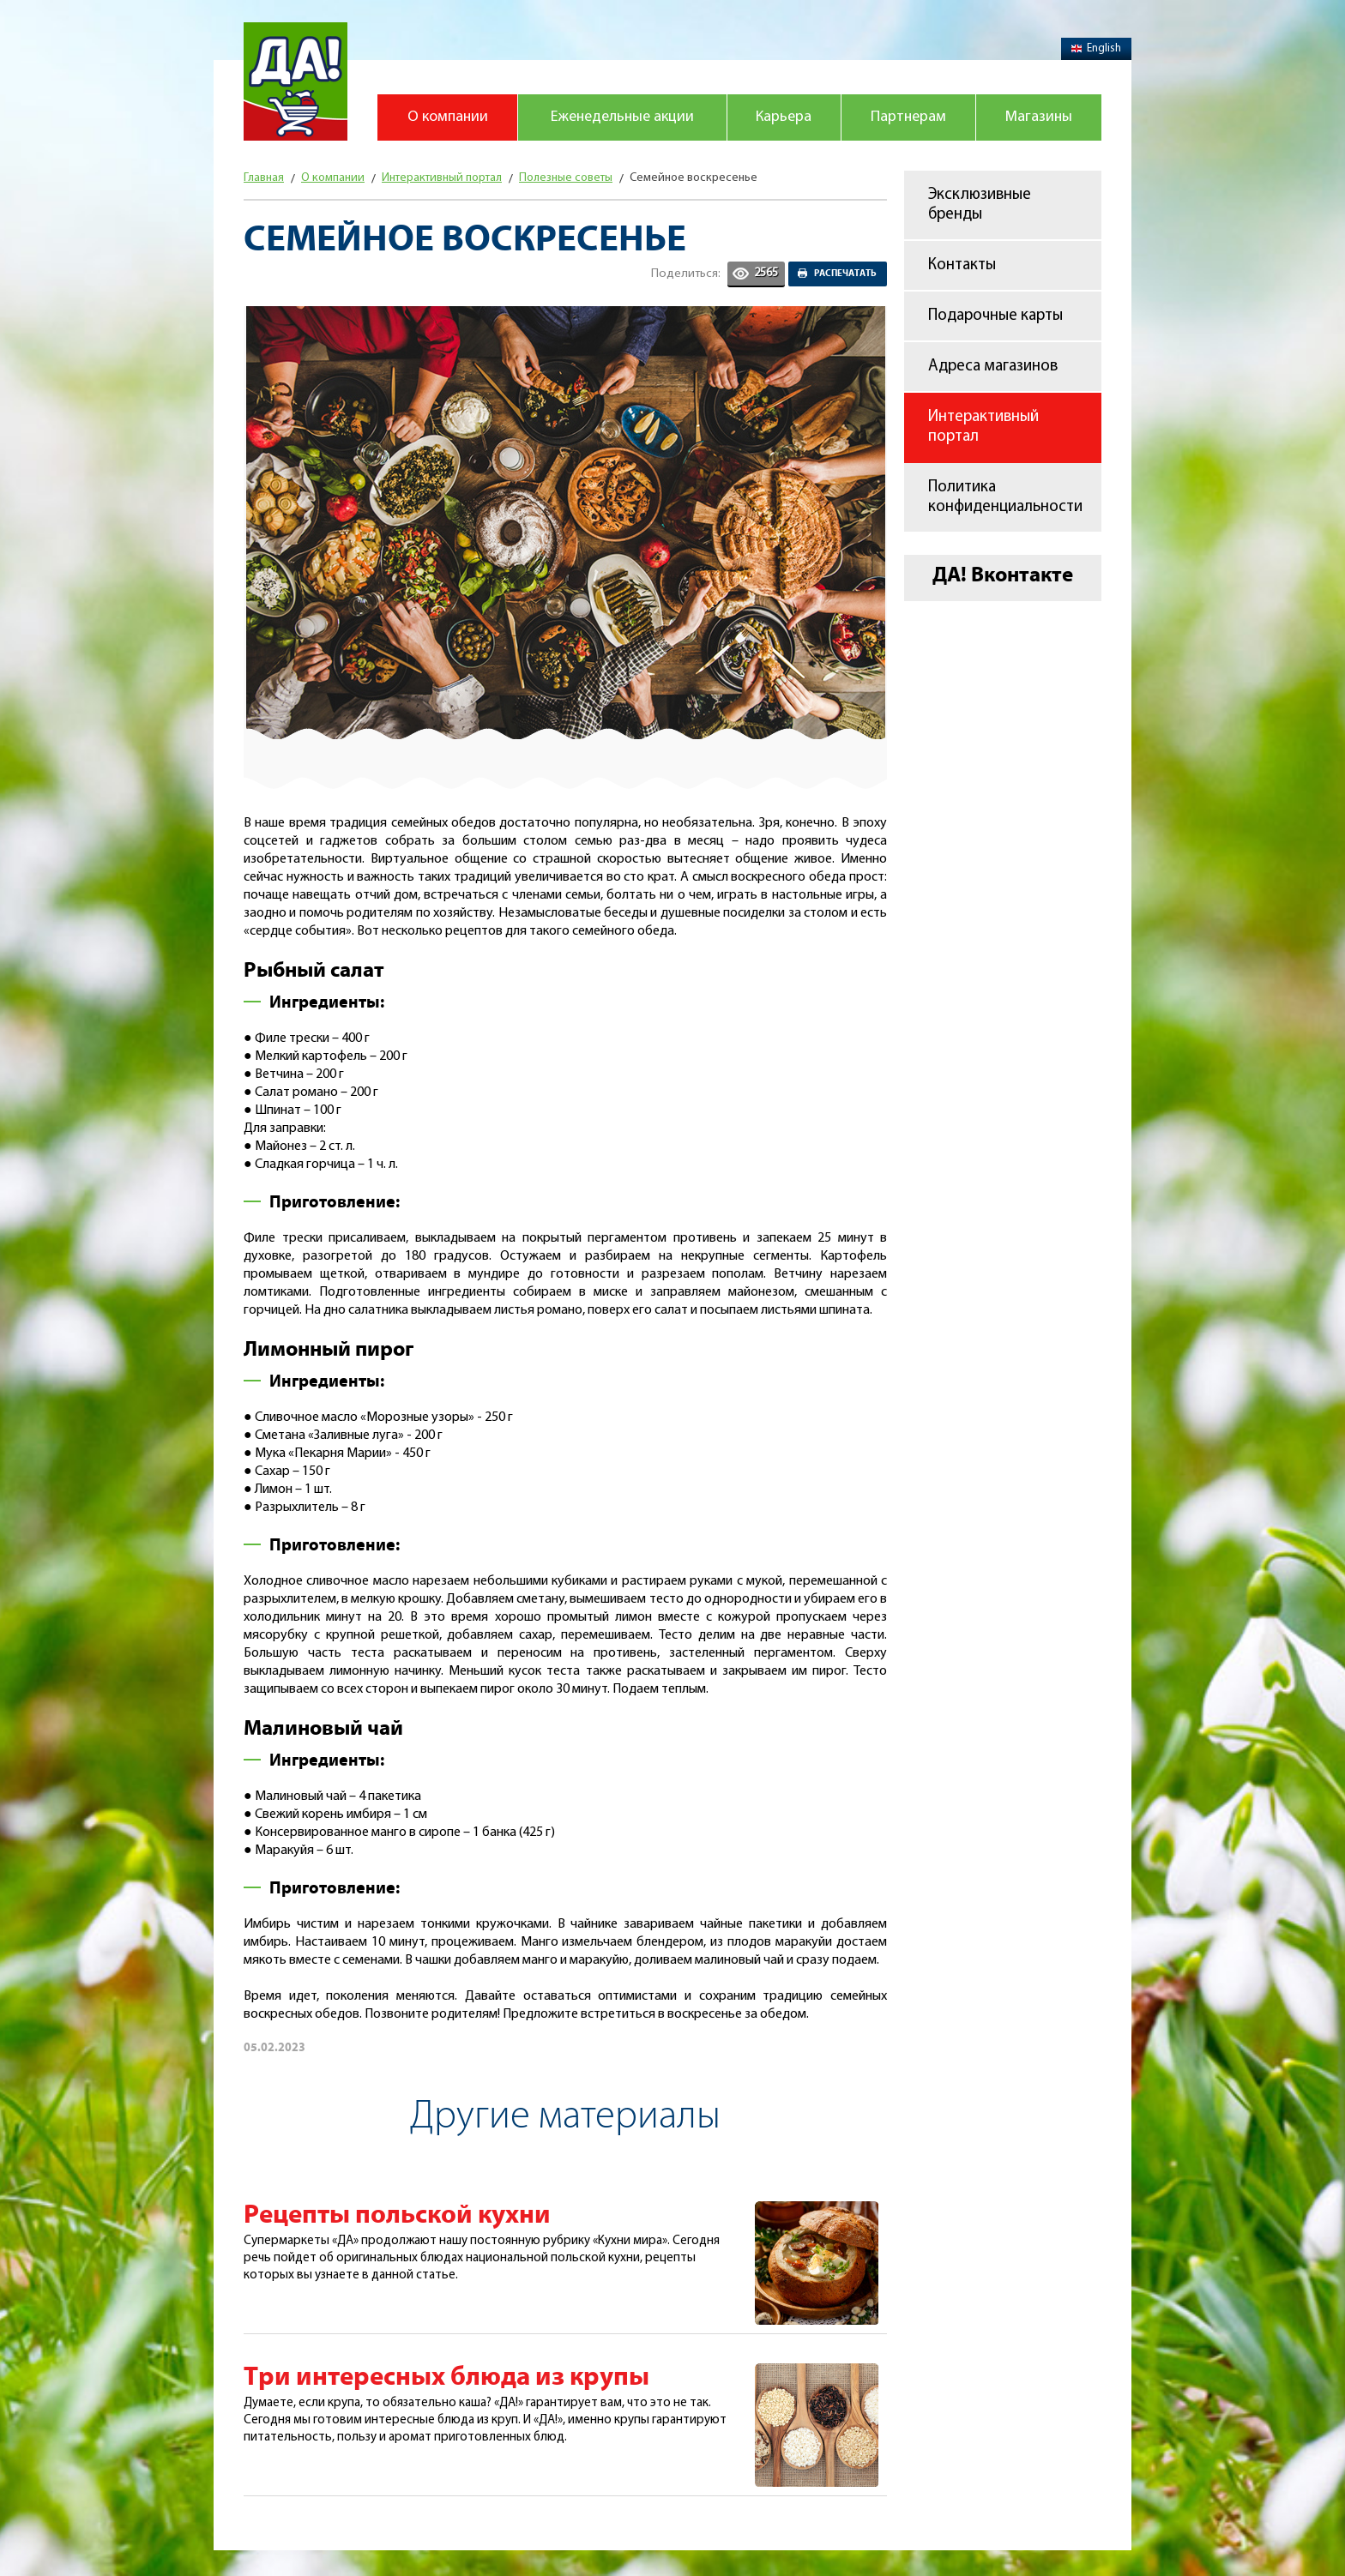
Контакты (962, 265)
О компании (447, 117)
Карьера (783, 117)
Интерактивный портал (983, 427)
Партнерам (908, 117)
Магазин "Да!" (295, 81)
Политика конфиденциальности (1005, 497)
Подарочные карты (995, 316)
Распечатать (845, 273)
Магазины (1038, 117)
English (1096, 48)
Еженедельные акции (622, 117)
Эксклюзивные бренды (979, 205)
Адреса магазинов (993, 366)
